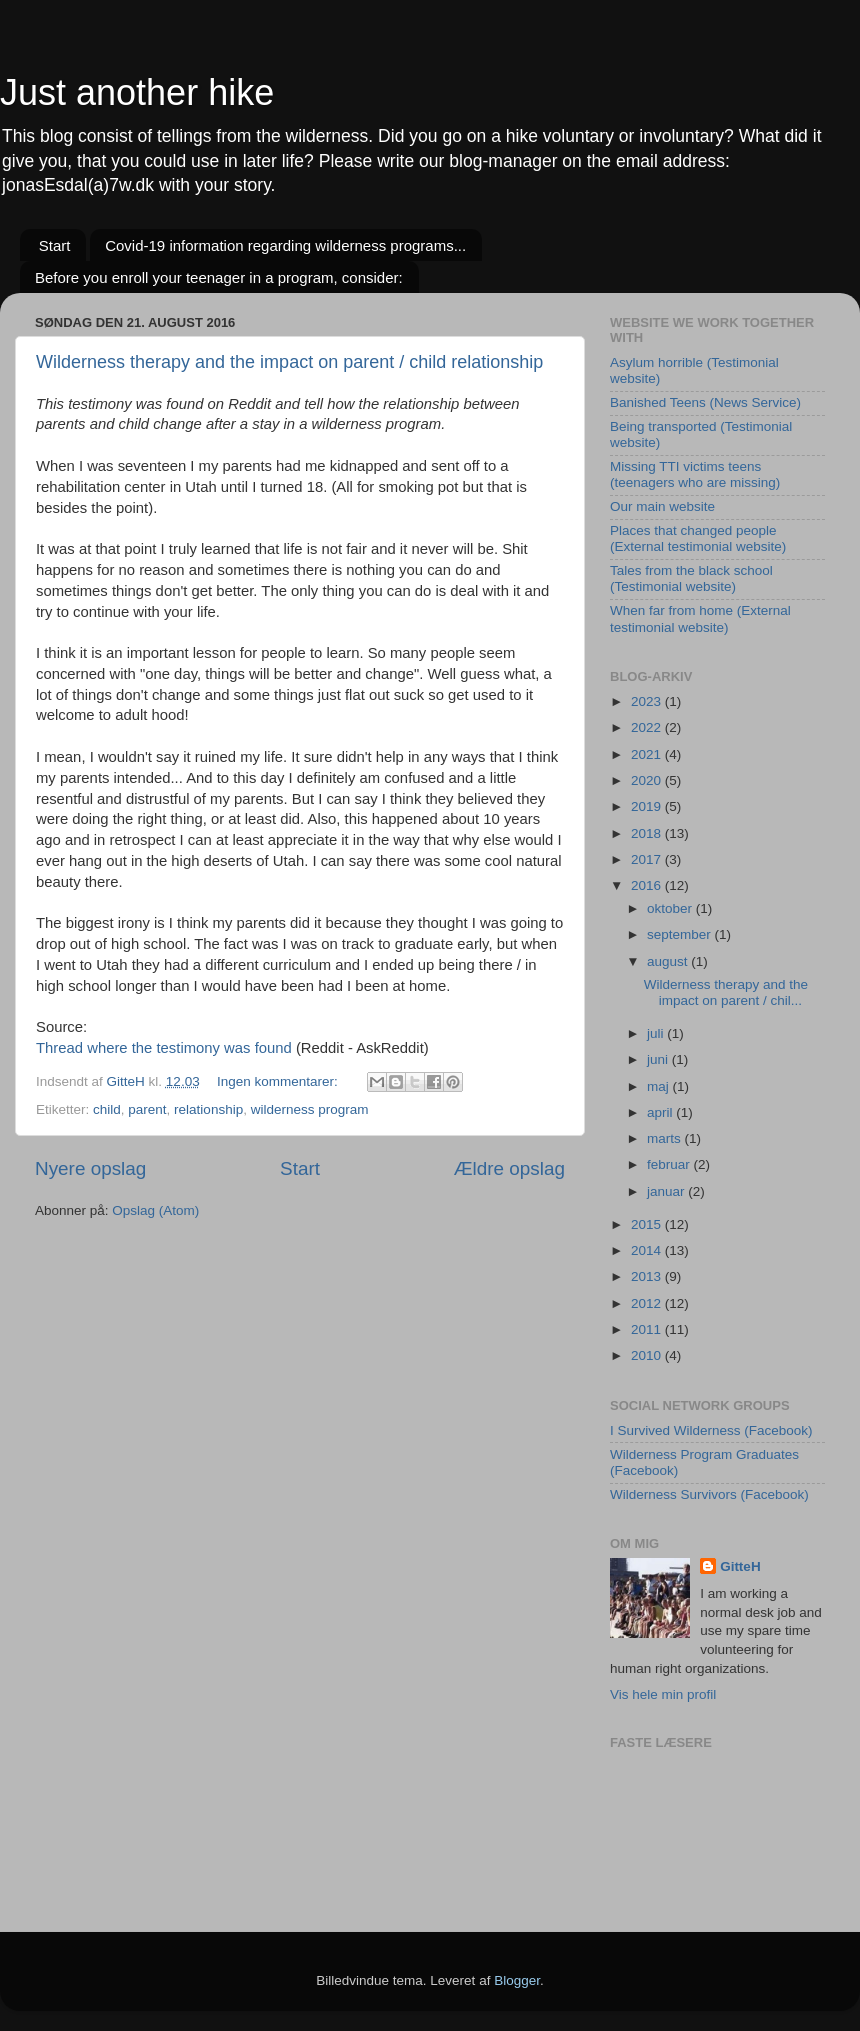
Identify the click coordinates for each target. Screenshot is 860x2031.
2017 (648, 859)
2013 (648, 1276)
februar (670, 1164)
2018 (648, 833)
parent (147, 1109)
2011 (648, 1329)
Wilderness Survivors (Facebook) (709, 1494)
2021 (648, 754)
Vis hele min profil (663, 1694)
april (661, 1112)
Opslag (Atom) (155, 1210)
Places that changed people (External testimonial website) (698, 538)
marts (666, 1138)
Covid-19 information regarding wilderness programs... (285, 245)
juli (657, 1033)
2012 (648, 1303)
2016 (648, 885)
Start (55, 245)
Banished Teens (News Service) (705, 402)
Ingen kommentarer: (279, 1081)
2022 (648, 727)
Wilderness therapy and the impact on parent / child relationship (289, 362)
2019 (648, 806)
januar (667, 1191)
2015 (648, 1224)
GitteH (740, 1566)
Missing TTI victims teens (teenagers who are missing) (695, 474)
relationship (208, 1109)
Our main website (662, 506)
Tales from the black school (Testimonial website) (691, 578)
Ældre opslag (509, 1168)
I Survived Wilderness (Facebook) (711, 1430)
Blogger (517, 1980)
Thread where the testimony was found (164, 1048)
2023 (648, 701)
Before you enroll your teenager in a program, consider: (219, 277)
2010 (648, 1355)
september (681, 934)
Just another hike (137, 92)
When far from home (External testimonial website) (700, 618)
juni (659, 1059)
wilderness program (310, 1109)
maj (660, 1086)
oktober (671, 908)
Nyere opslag (90, 1168)
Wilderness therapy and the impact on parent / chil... (726, 992)
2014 (648, 1250)
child (107, 1109)
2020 (648, 780)
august (669, 961)
